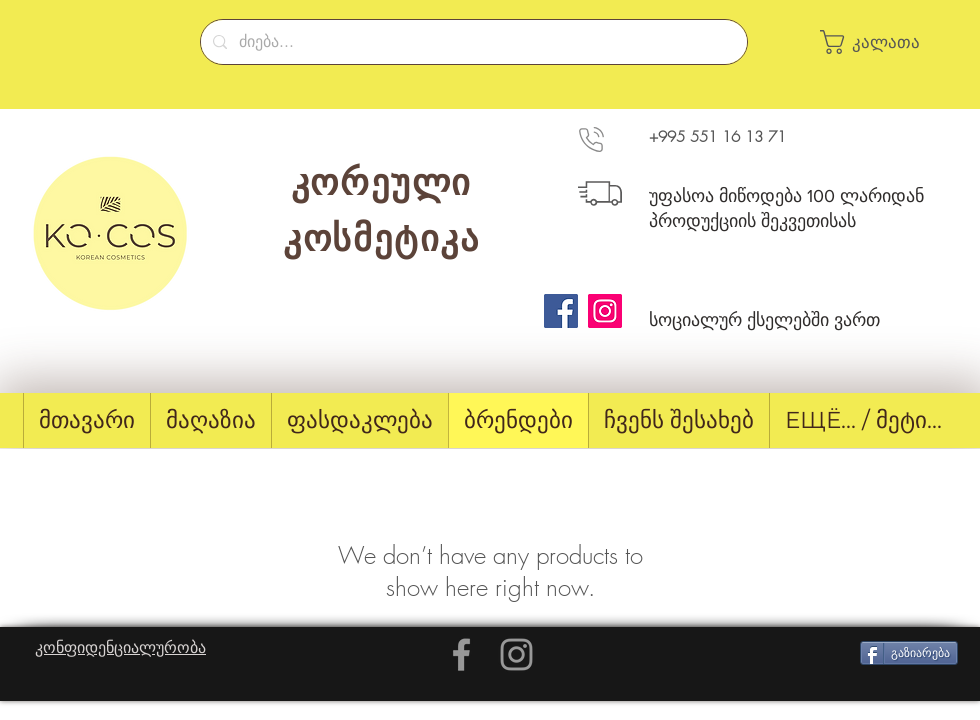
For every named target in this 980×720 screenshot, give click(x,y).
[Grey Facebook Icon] (461, 654)
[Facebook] (561, 311)
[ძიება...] (472, 42)
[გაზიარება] (909, 653)
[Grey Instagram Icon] (516, 654)
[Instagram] (605, 311)
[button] (880, 42)
